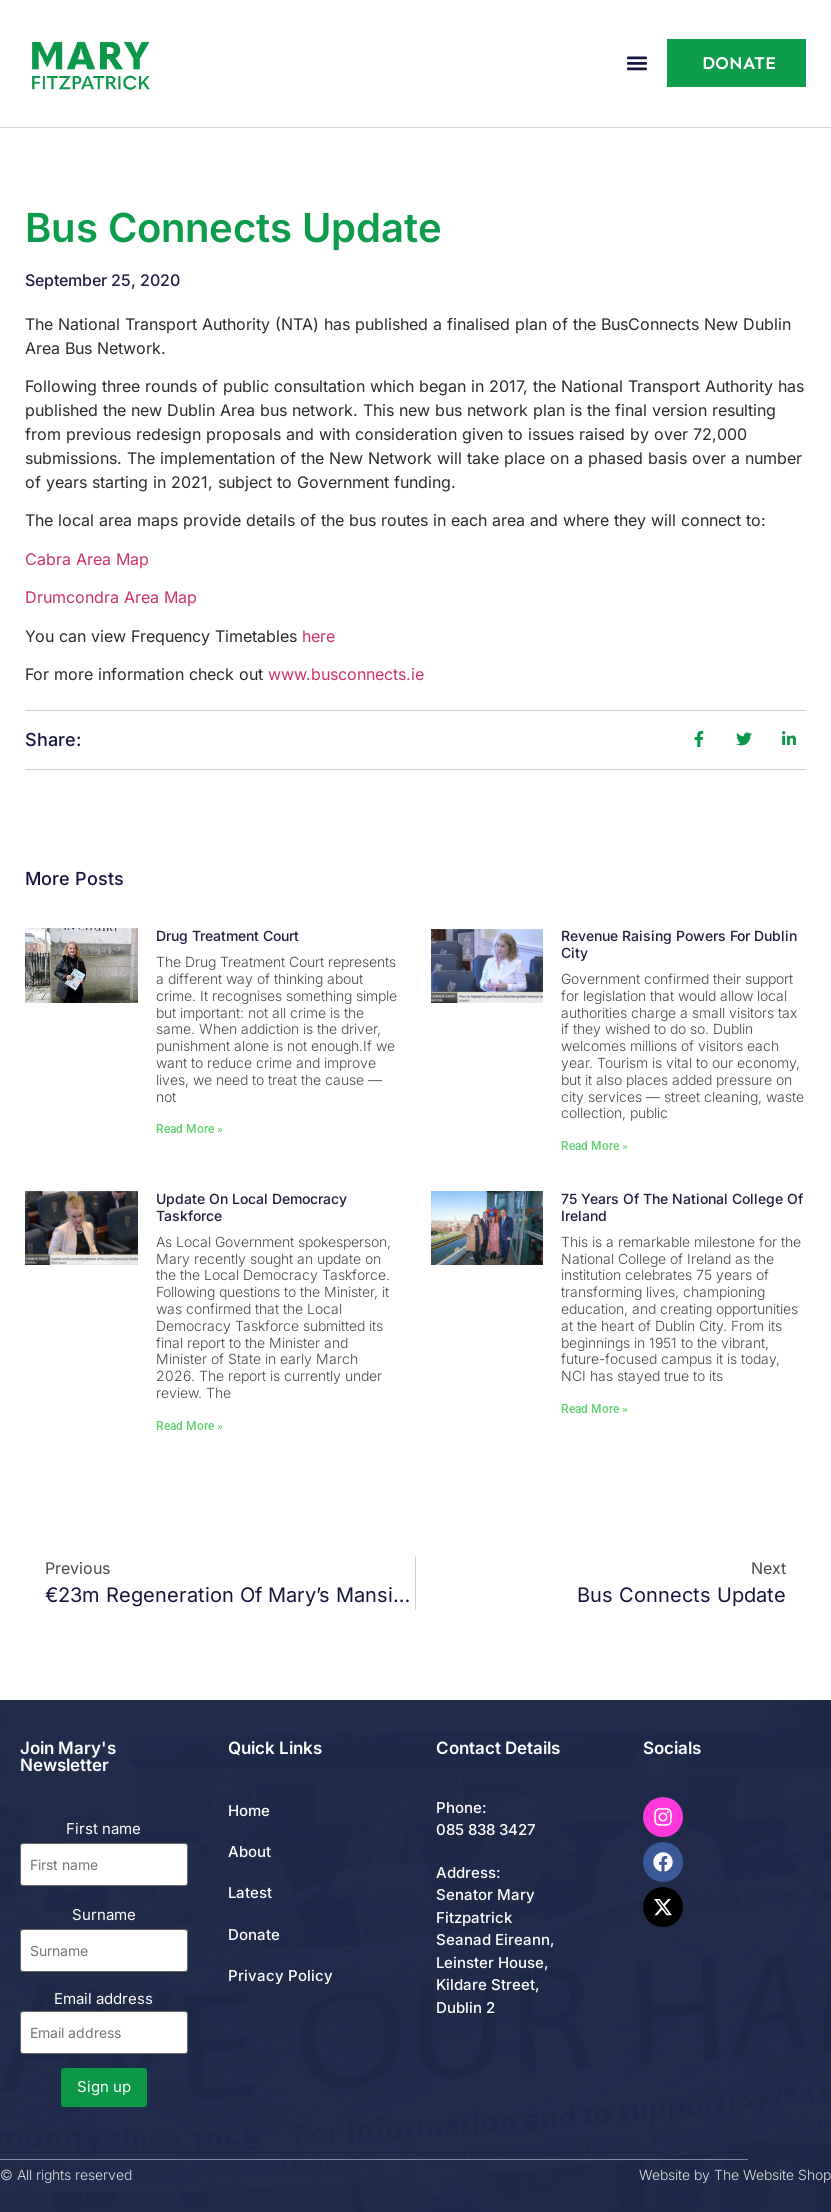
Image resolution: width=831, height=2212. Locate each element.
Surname (104, 1914)
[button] (637, 63)
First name (103, 1828)
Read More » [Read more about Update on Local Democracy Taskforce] (189, 1426)
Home (249, 1810)
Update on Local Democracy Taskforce (251, 1207)
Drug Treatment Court (227, 935)
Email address (104, 2021)
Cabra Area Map (87, 559)
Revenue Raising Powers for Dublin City (679, 944)
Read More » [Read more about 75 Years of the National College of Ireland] (594, 1409)
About (249, 1851)
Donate (254, 1934)
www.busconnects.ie (346, 674)
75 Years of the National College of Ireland (682, 1207)
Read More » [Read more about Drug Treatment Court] (189, 1129)
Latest (250, 1892)
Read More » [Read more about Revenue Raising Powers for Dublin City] (594, 1146)
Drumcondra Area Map (111, 597)
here (318, 636)
